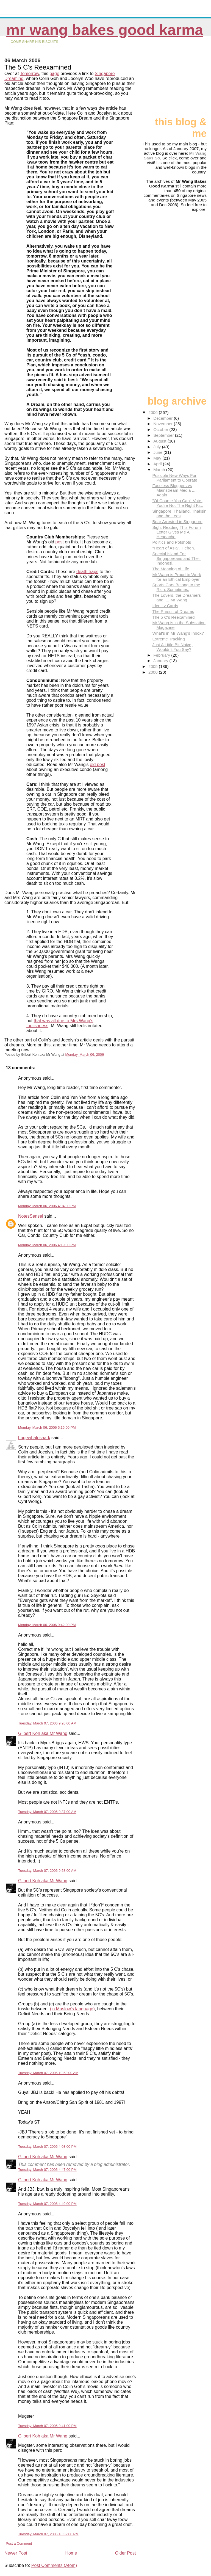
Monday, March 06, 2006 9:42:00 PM (47, 1625)
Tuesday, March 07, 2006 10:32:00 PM (48, 2534)
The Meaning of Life (170, 568)
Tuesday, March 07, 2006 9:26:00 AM (47, 1723)
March (159, 469)
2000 (153, 672)
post (59, 542)
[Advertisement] (179, 78)
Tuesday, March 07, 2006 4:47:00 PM (47, 2170)
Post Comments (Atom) (54, 2565)
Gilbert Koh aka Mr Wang (42, 1733)
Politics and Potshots (171, 542)
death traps (87, 571)
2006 (153, 412)
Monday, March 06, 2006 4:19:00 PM (47, 1245)
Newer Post (15, 2553)
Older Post (125, 2553)
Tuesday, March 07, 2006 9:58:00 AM (47, 1871)
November (163, 423)
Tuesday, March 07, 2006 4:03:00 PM (47, 2146)
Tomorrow (29, 73)
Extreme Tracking (168, 639)
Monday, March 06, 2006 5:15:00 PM (47, 1427)
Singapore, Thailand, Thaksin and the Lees (179, 513)
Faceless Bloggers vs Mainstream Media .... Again (174, 490)
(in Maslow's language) (72, 2008)
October (161, 429)
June (158, 452)
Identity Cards (165, 605)
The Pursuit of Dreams (173, 611)
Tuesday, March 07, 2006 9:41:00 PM (47, 2426)
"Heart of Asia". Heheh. (173, 548)
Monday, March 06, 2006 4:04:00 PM (47, 1206)
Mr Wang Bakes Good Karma (104, 29)
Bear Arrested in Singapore (177, 521)
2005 (153, 666)
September (164, 435)
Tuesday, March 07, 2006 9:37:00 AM (47, 1812)
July (157, 446)
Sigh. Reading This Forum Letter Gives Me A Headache (176, 532)
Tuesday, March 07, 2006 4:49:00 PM (47, 2204)
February (162, 655)
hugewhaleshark (34, 1437)
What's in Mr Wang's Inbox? (178, 633)
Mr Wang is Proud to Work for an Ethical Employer (176, 577)
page (54, 73)
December (163, 418)
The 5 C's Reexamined (173, 617)
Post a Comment (19, 2543)
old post (97, 764)
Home (71, 2553)
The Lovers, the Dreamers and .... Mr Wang (176, 597)
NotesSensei (30, 1216)
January (161, 660)
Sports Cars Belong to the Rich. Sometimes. (176, 587)
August (160, 441)
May (157, 458)
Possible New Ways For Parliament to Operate (174, 477)
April (158, 463)
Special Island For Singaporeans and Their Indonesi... (176, 558)
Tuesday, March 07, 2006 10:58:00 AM (48, 2073)
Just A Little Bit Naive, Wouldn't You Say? (172, 647)
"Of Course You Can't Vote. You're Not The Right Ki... (177, 503)
